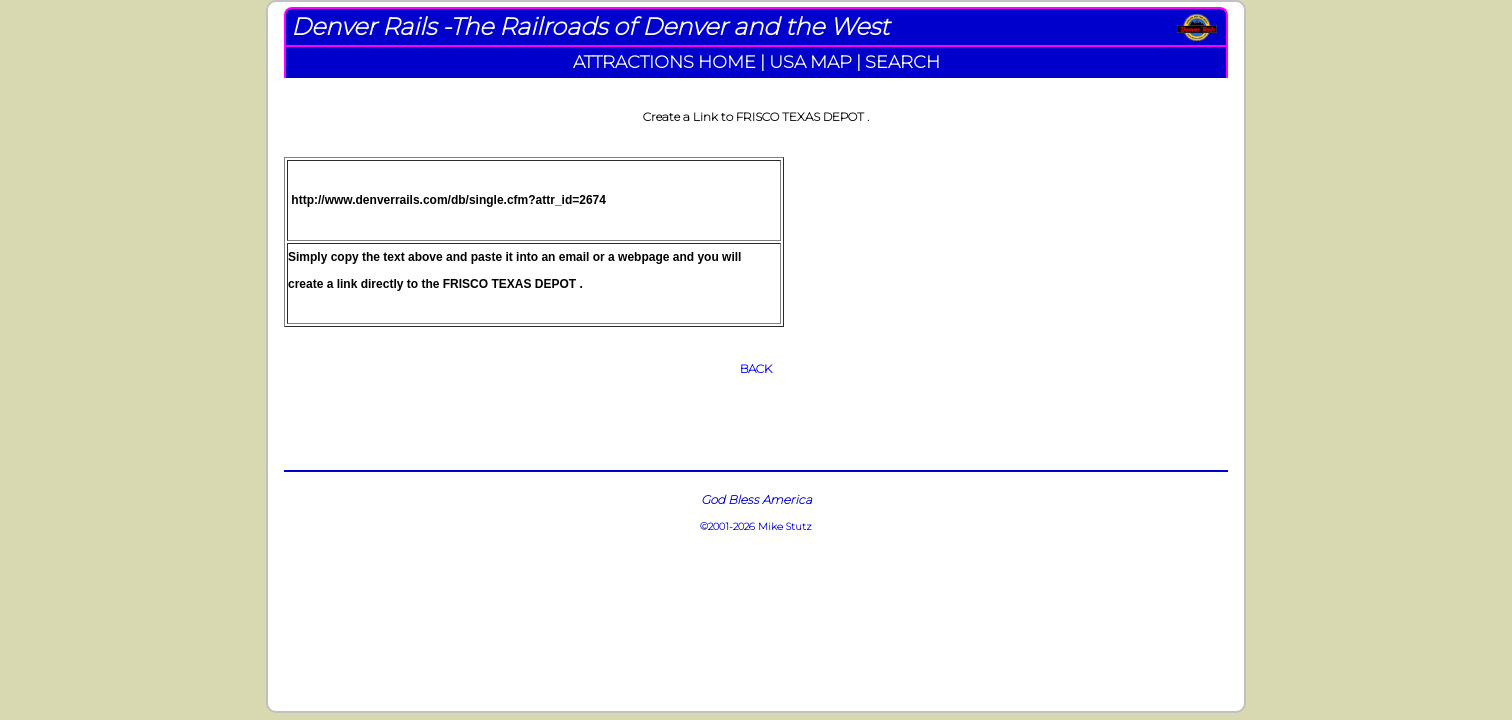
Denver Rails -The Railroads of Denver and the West (590, 26)
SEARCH (902, 61)
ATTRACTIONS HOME (664, 61)
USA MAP (810, 61)
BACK (756, 368)
